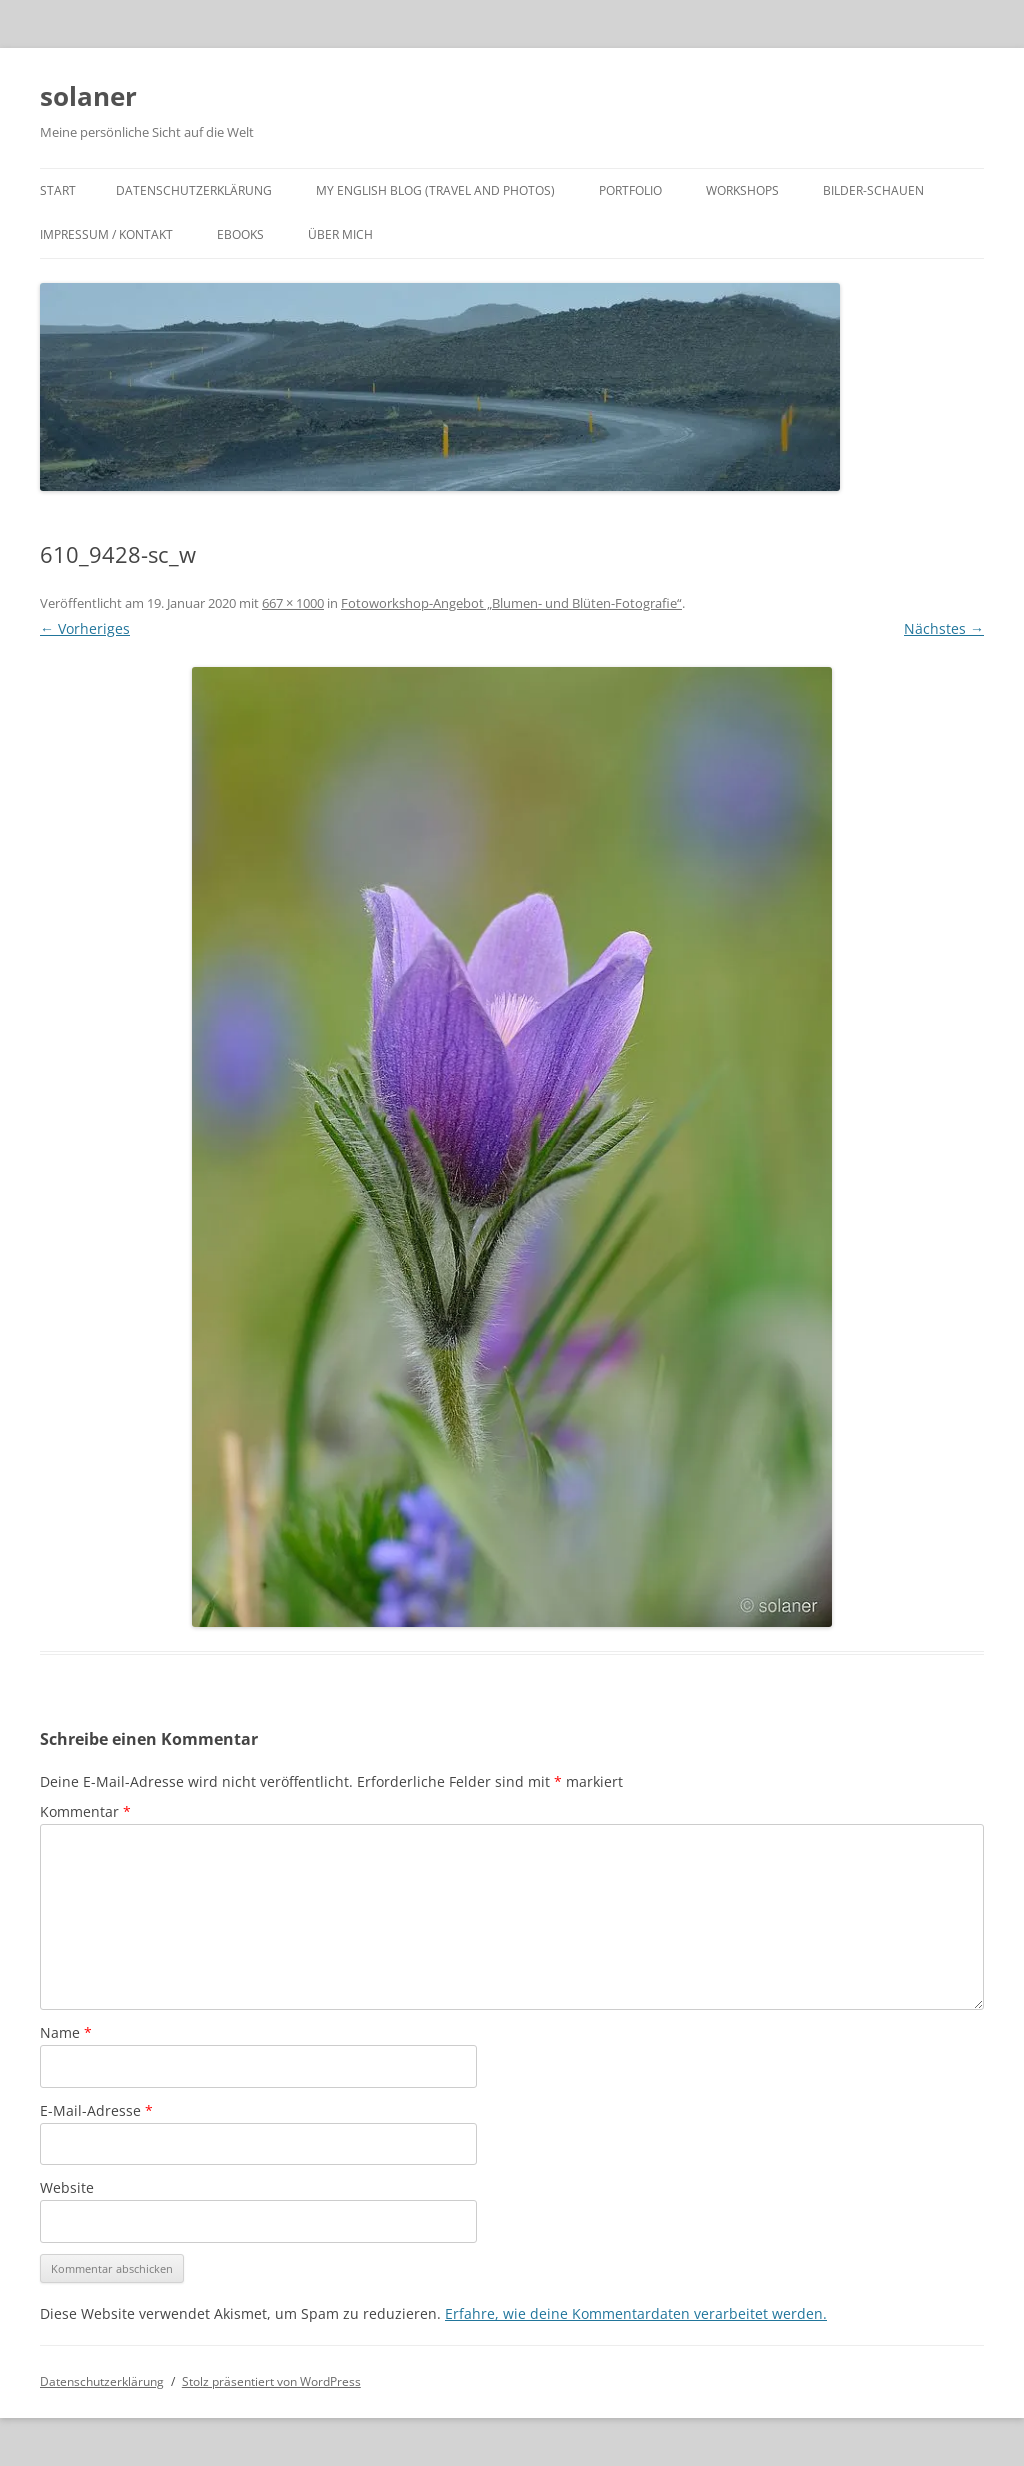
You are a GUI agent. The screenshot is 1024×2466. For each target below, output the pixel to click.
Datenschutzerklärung (194, 190)
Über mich (340, 234)
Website (67, 2187)
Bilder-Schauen (873, 190)
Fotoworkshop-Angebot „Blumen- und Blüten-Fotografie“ (511, 603)
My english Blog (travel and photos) (435, 190)
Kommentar (85, 1811)
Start (58, 190)
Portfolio (630, 190)
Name (66, 2032)
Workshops (742, 190)
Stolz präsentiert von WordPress (271, 2381)
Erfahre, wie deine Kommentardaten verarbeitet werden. (636, 2313)
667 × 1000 (293, 603)
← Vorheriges (85, 628)
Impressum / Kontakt (106, 234)
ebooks (240, 234)
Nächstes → (944, 628)
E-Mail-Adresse (96, 2110)
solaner (88, 96)
